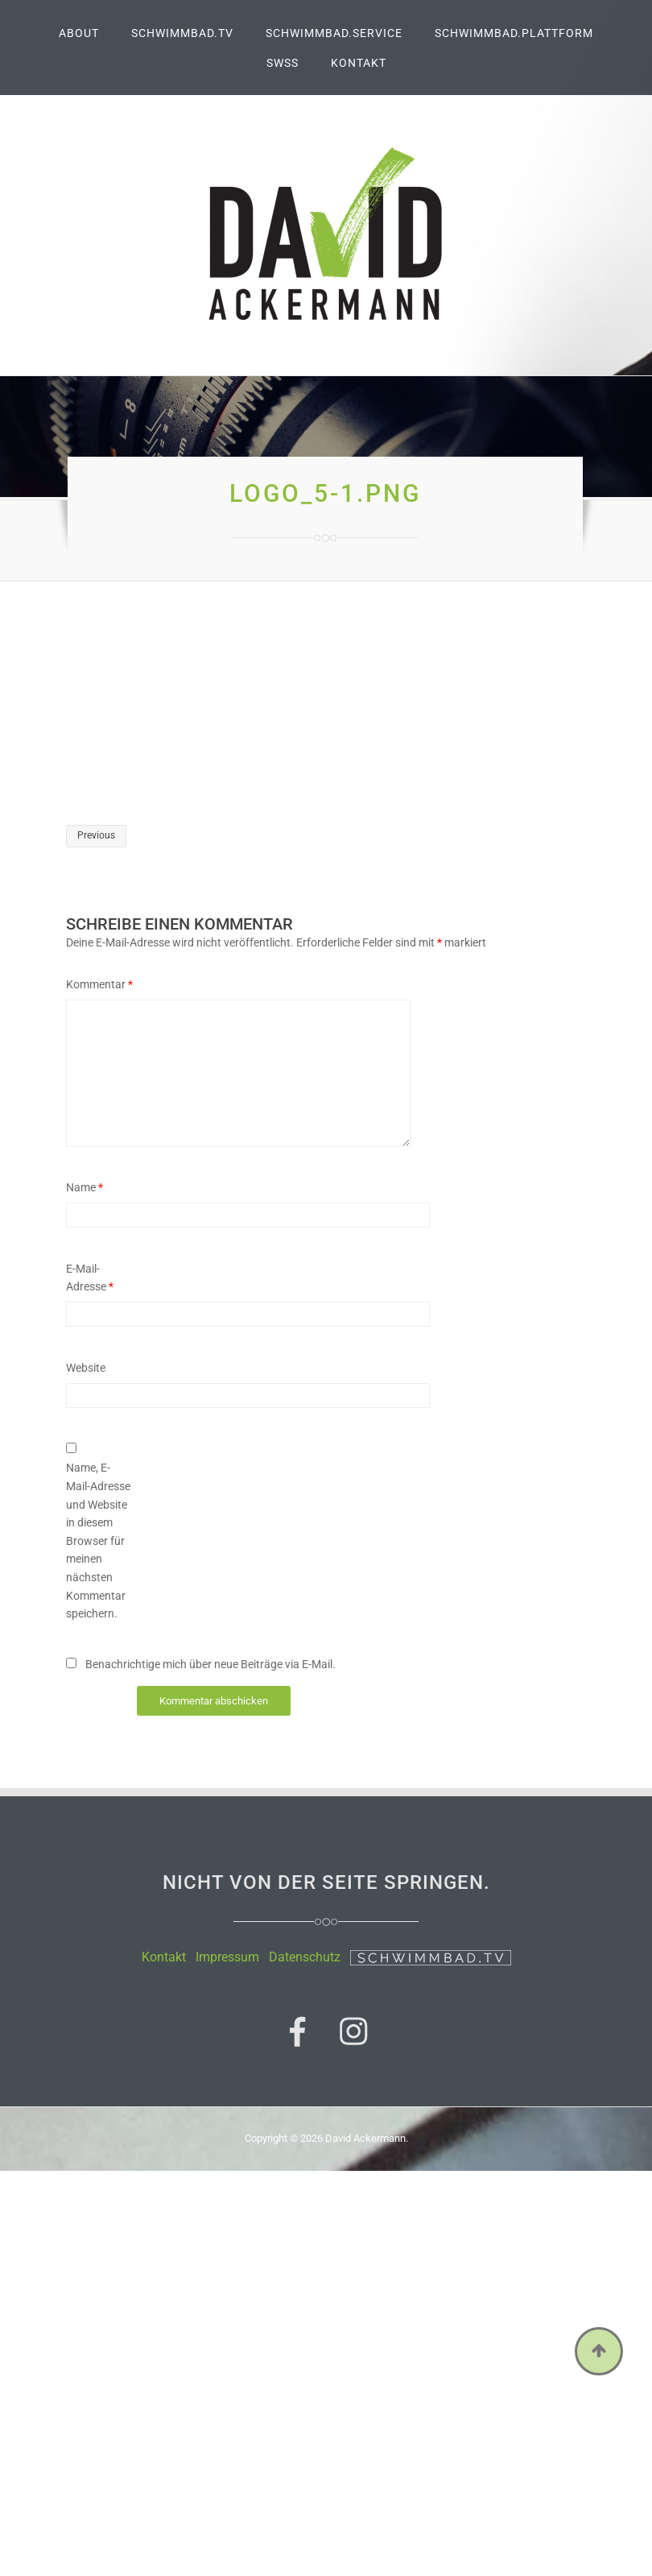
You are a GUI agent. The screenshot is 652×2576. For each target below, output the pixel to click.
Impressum (227, 1957)
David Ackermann (365, 2135)
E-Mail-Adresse (89, 1278)
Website (85, 1367)
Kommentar (99, 984)
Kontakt (164, 1957)
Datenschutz (304, 1957)
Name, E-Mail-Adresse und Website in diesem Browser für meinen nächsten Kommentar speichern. (98, 1540)
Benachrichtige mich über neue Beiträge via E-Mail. (210, 1664)
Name (84, 1187)
